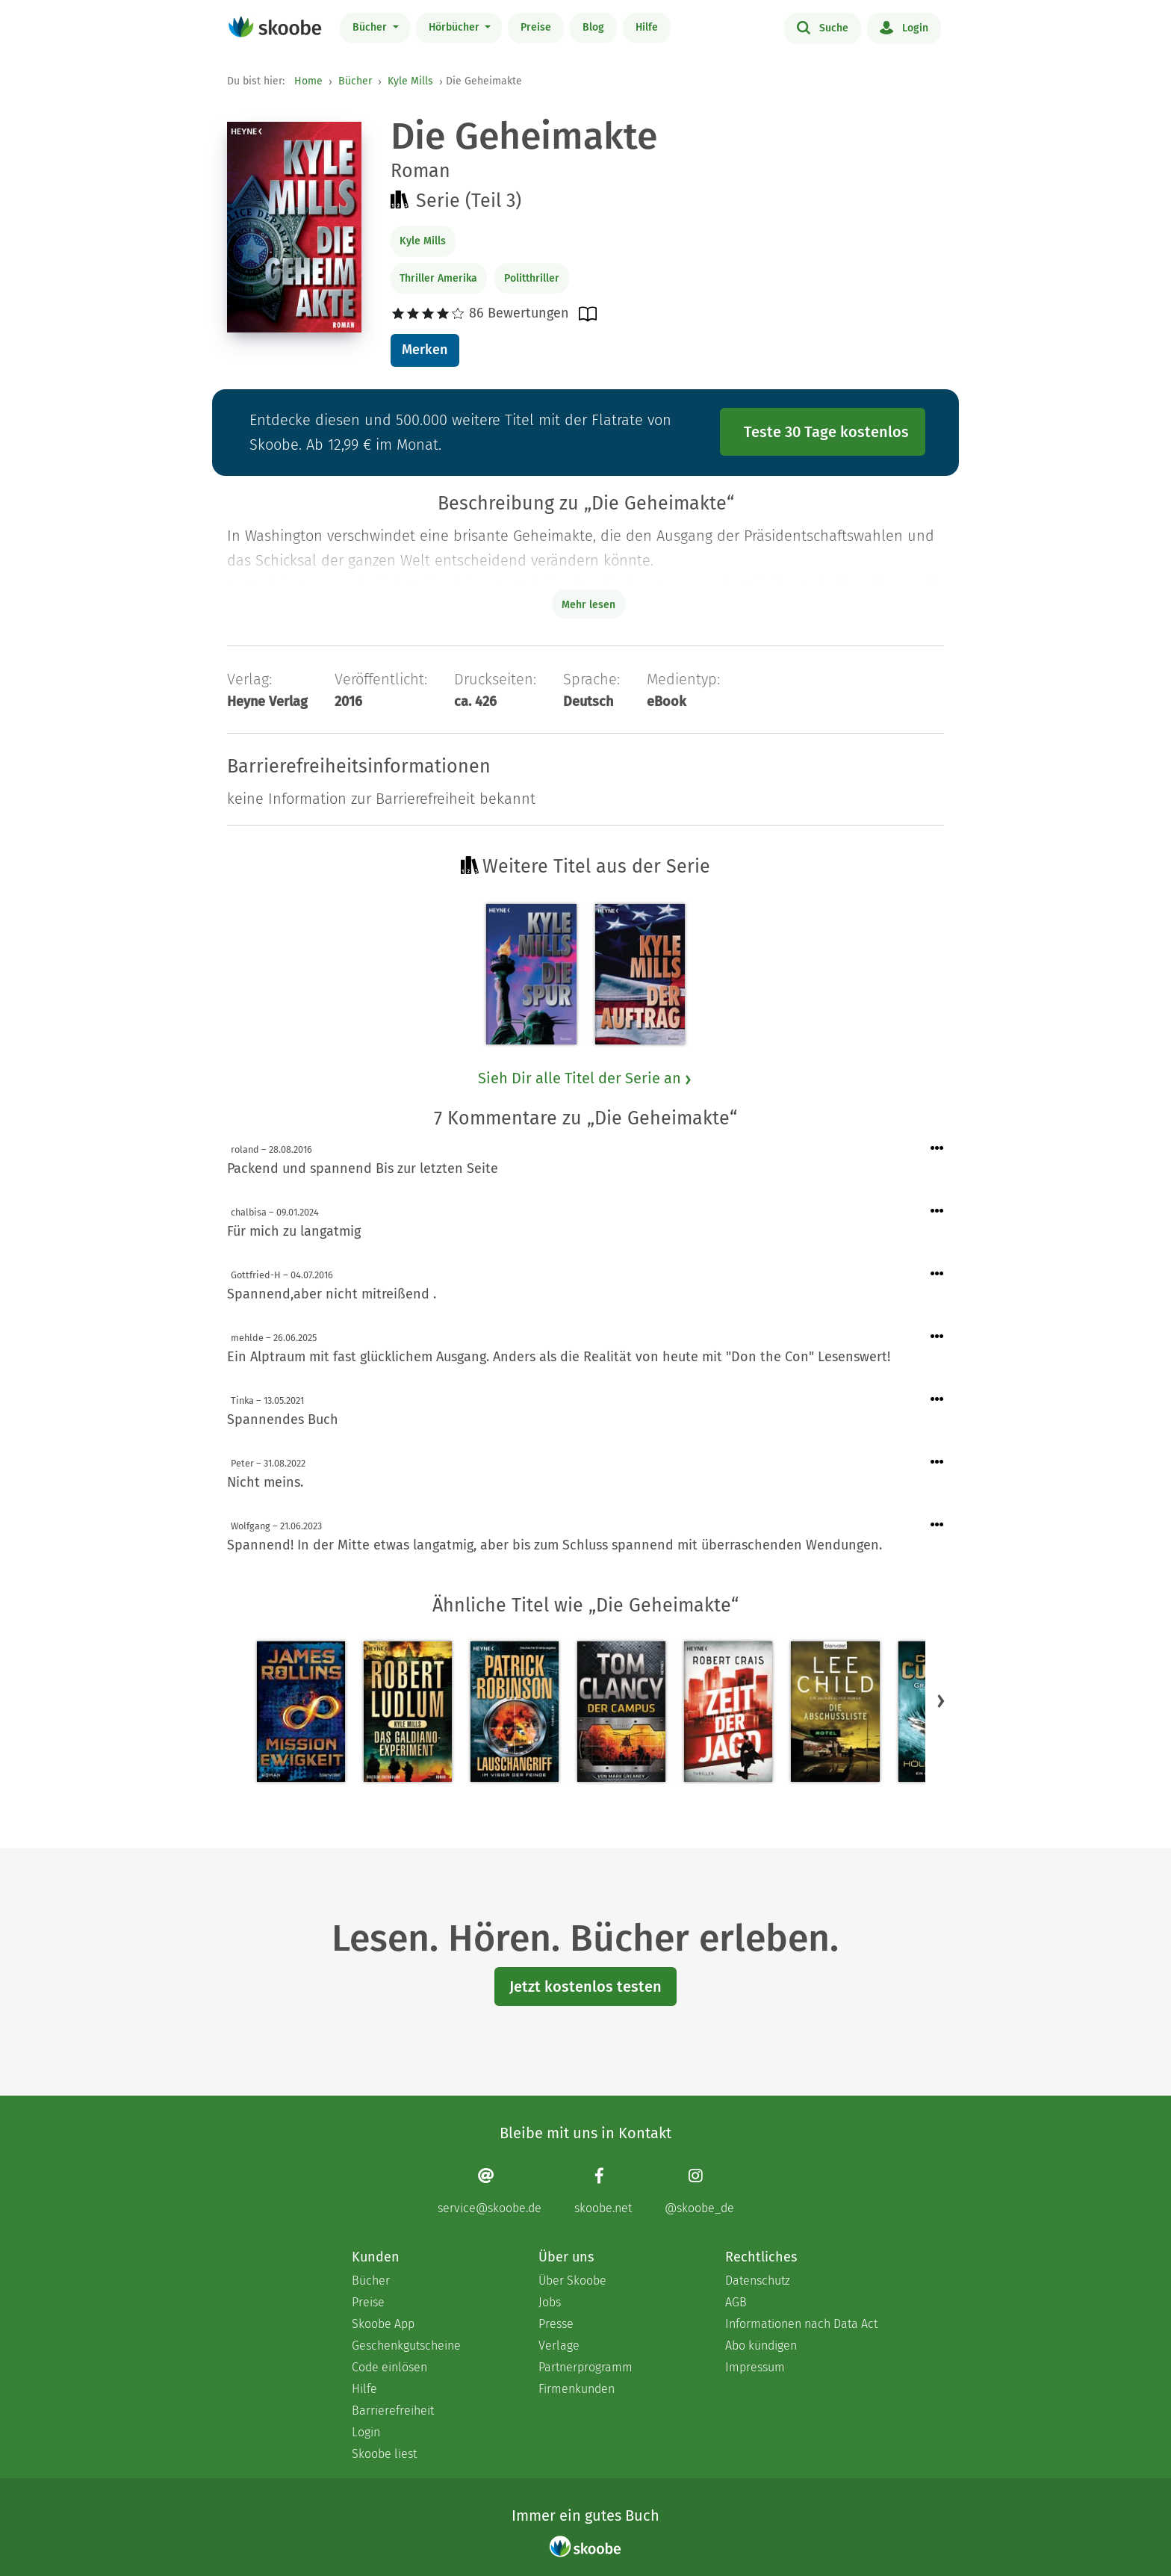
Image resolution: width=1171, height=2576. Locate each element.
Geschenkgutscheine (406, 2345)
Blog (593, 27)
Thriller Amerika (438, 278)
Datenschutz (757, 2280)
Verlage (559, 2345)
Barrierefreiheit (393, 2410)
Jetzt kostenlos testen (585, 1987)
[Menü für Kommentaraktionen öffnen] (937, 1149)
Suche (822, 26)
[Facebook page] (603, 2190)
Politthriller (531, 278)
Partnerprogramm (585, 2367)
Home (308, 81)
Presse (556, 2324)
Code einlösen (389, 2367)
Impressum (755, 2367)
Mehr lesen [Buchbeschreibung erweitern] (588, 604)
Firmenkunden (576, 2389)
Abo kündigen (761, 2345)
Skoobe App (383, 2324)
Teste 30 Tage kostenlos (826, 432)
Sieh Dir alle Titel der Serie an (585, 1078)
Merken (424, 349)
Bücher (371, 27)
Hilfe (647, 27)
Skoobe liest (384, 2454)
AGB (736, 2302)
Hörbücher (455, 27)
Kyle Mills (410, 81)
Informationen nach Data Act (801, 2324)
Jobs (549, 2302)
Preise (536, 27)
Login (904, 26)
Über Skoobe (572, 2280)
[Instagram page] (699, 2190)
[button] (941, 1700)
